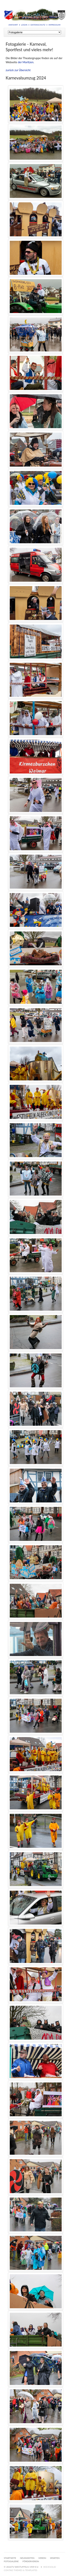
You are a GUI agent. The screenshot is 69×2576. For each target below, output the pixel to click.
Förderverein (30, 2561)
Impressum (55, 25)
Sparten (55, 2558)
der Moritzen (25, 62)
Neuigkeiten (27, 2558)
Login (24, 25)
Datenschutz (38, 25)
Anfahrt (13, 25)
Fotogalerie (11, 2561)
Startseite (10, 2558)
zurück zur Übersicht (18, 70)
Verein (42, 2558)
